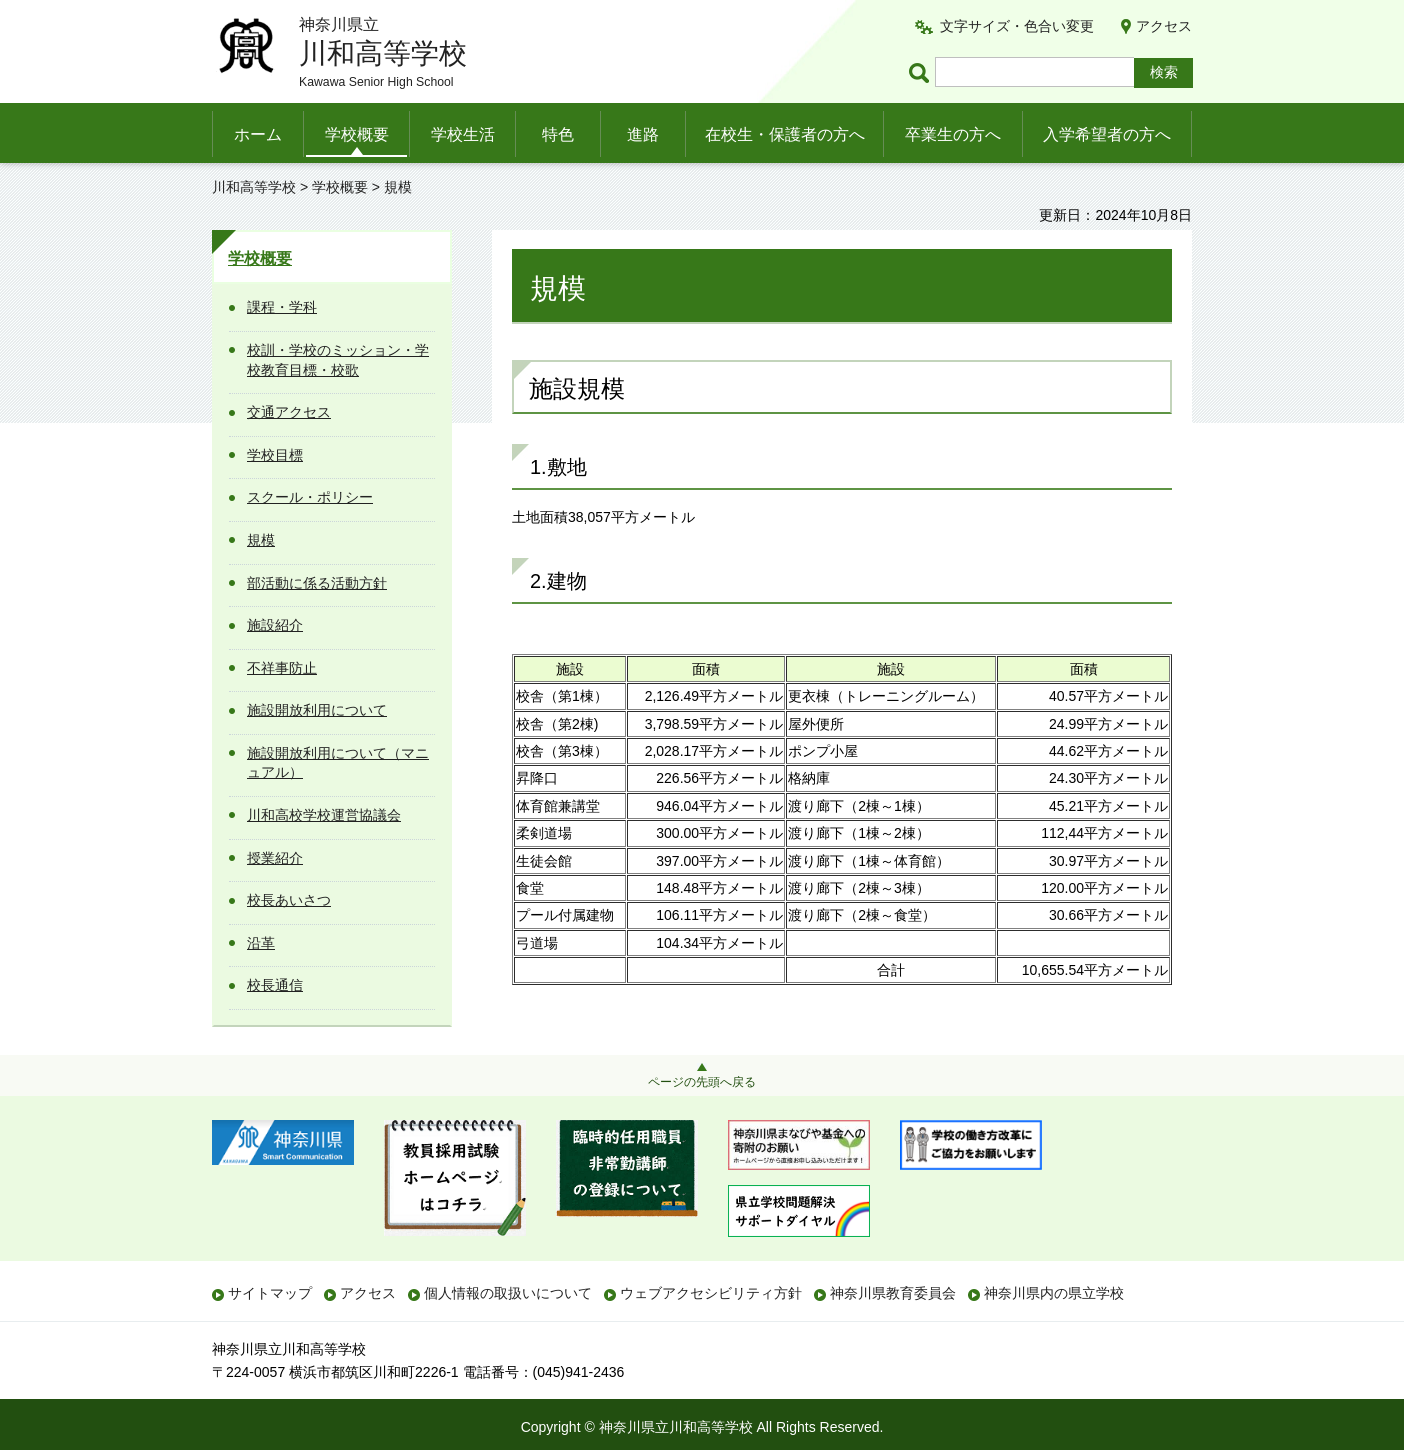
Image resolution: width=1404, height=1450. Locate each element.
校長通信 (275, 985)
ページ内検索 (922, 72)
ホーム (258, 134)
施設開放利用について (317, 710)
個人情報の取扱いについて (508, 1293)
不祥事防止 (282, 668)
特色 (558, 134)
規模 (261, 540)
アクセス (1164, 26)
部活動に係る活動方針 (317, 583)
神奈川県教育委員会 (893, 1293)
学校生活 (463, 134)
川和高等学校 (254, 187)
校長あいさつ (289, 900)
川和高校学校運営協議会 (324, 815)
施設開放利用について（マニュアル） (338, 763)
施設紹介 (275, 625)
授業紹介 (275, 858)
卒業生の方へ (953, 134)
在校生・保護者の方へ (785, 134)
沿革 (261, 943)
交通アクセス (289, 412)
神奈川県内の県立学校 (1054, 1293)
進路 (643, 134)
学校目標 (275, 455)
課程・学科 (282, 307)
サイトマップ (270, 1293)
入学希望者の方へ (1107, 134)
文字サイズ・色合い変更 (1017, 26)
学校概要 (357, 134)
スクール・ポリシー (310, 497)
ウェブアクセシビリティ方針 (711, 1293)
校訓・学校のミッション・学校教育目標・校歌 (338, 360)
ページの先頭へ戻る (702, 1082)
